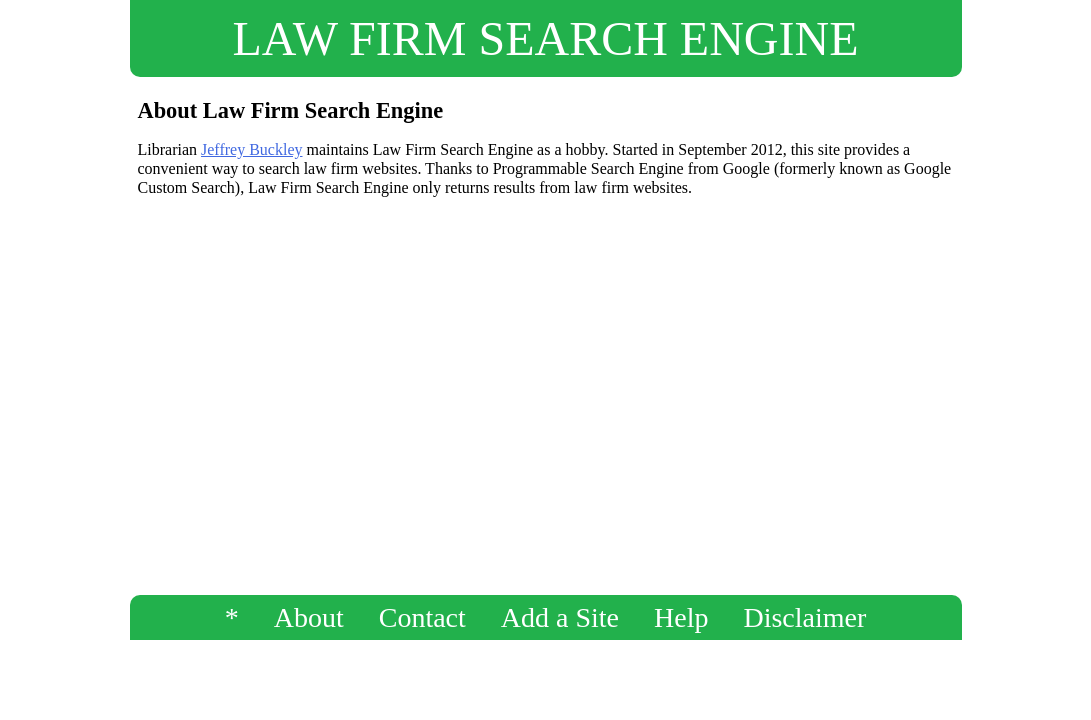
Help (681, 617)
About (309, 617)
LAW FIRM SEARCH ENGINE (546, 38)
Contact (422, 617)
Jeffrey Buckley (251, 149)
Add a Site (560, 617)
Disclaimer (804, 617)
